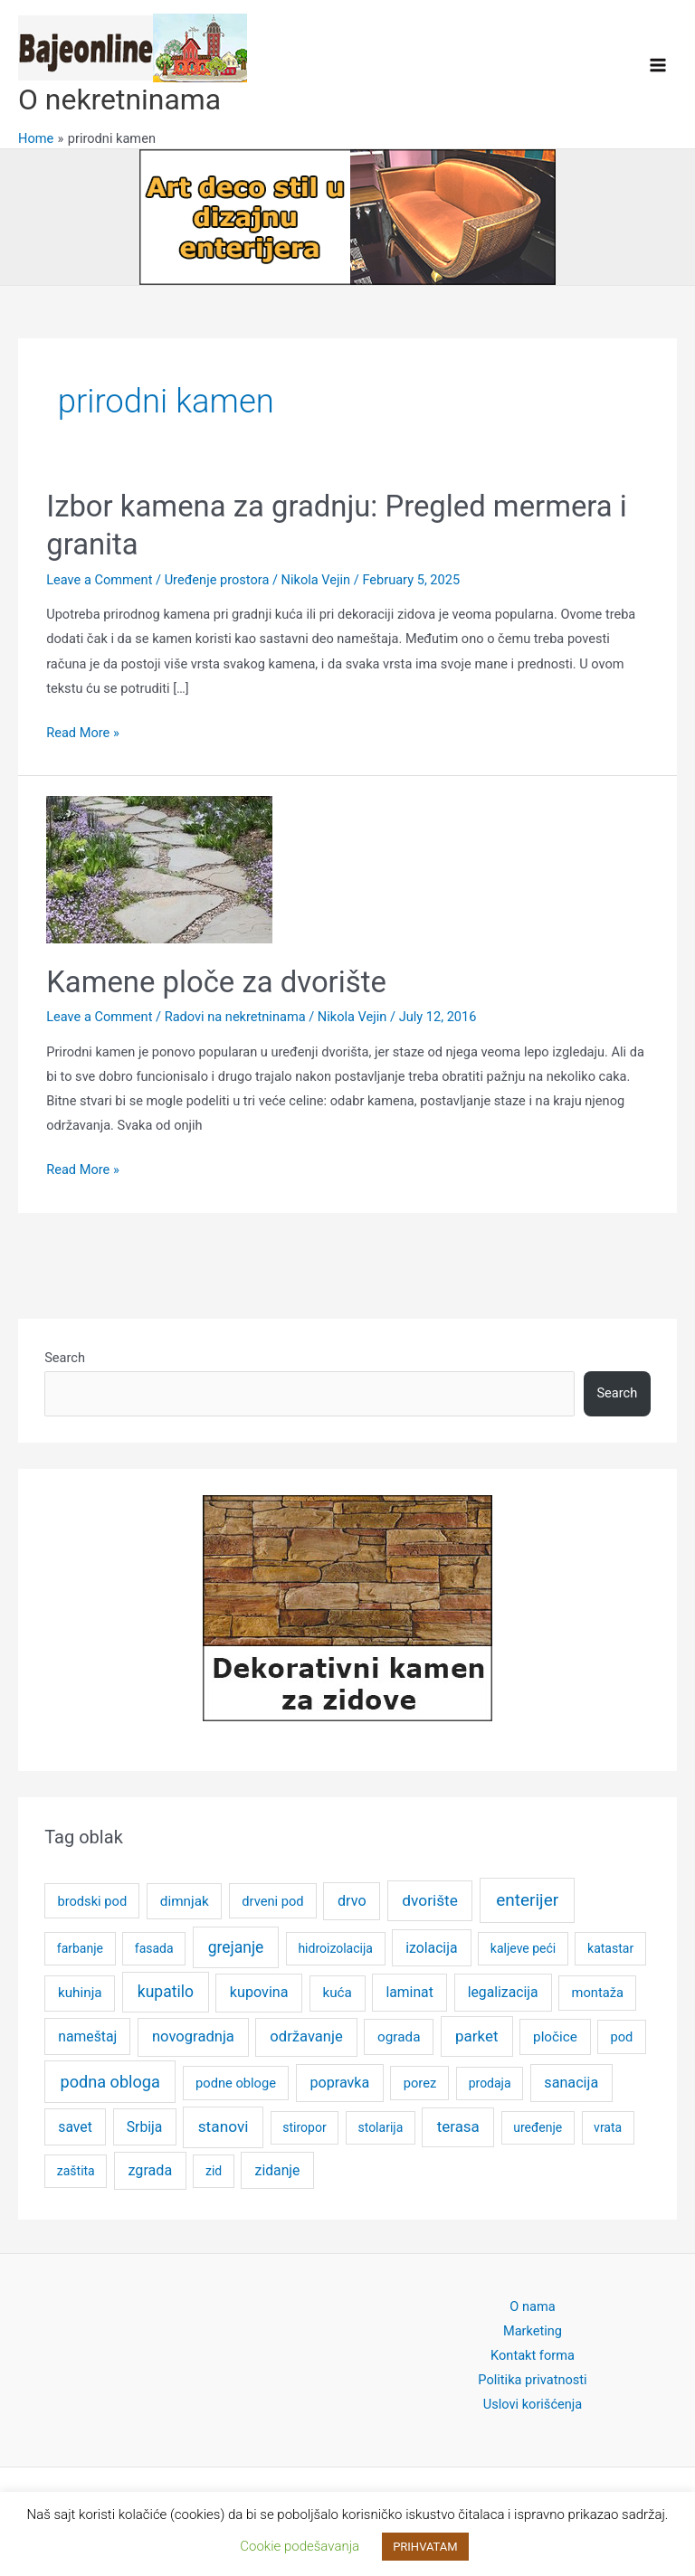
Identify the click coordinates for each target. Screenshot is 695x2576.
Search (64, 1358)
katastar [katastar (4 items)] (610, 1948)
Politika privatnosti (532, 2380)
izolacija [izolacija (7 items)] (431, 1947)
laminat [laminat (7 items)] (409, 1992)
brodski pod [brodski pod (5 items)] (92, 1901)
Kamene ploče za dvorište (216, 982)
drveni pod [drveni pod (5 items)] (272, 1901)
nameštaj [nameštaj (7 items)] (87, 2036)
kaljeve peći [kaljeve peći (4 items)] (523, 1948)
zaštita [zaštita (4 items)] (76, 2171)
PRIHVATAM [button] (425, 2546)
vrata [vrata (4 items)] (608, 2127)
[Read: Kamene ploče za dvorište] (159, 868)
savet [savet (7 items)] (75, 2127)
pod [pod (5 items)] (622, 2037)
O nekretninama (119, 99)
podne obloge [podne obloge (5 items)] (235, 2083)
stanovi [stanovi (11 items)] (223, 2126)
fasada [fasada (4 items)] (154, 1948)
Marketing (532, 2331)
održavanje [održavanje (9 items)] (306, 2036)
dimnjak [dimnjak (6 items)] (184, 1901)
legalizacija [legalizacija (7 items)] (503, 1992)
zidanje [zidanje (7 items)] (277, 2170)
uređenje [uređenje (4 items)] (537, 2127)
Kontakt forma (532, 2355)
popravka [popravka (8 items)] (339, 2082)
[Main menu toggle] (658, 65)
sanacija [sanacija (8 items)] (571, 2082)
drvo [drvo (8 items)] (352, 1900)
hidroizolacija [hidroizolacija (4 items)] (335, 1948)
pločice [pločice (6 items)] (555, 2037)
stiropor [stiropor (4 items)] (304, 2127)
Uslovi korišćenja (533, 2404)
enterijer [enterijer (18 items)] (527, 1899)
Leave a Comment (99, 580)
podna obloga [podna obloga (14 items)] (109, 2081)
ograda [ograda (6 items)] (398, 2037)
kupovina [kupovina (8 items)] (259, 1992)
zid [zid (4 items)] (213, 2171)
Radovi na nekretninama (235, 1017)
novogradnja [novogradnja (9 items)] (193, 2036)
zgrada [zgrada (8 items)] (150, 2170)
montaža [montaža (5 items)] (598, 1992)
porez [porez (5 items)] (420, 2083)
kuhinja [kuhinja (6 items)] (80, 1992)
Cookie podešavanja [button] (299, 2546)
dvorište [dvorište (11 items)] (430, 1900)
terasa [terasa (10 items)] (458, 2126)
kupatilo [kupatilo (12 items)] (166, 1992)
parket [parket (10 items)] (476, 2036)
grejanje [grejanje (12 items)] (236, 1947)
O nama (532, 2306)
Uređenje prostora (217, 580)
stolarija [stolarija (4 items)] (380, 2127)
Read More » (82, 733)
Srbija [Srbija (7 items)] (145, 2127)
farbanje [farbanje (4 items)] (80, 1948)
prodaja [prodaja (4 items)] (490, 2083)
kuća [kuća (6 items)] (336, 1992)
